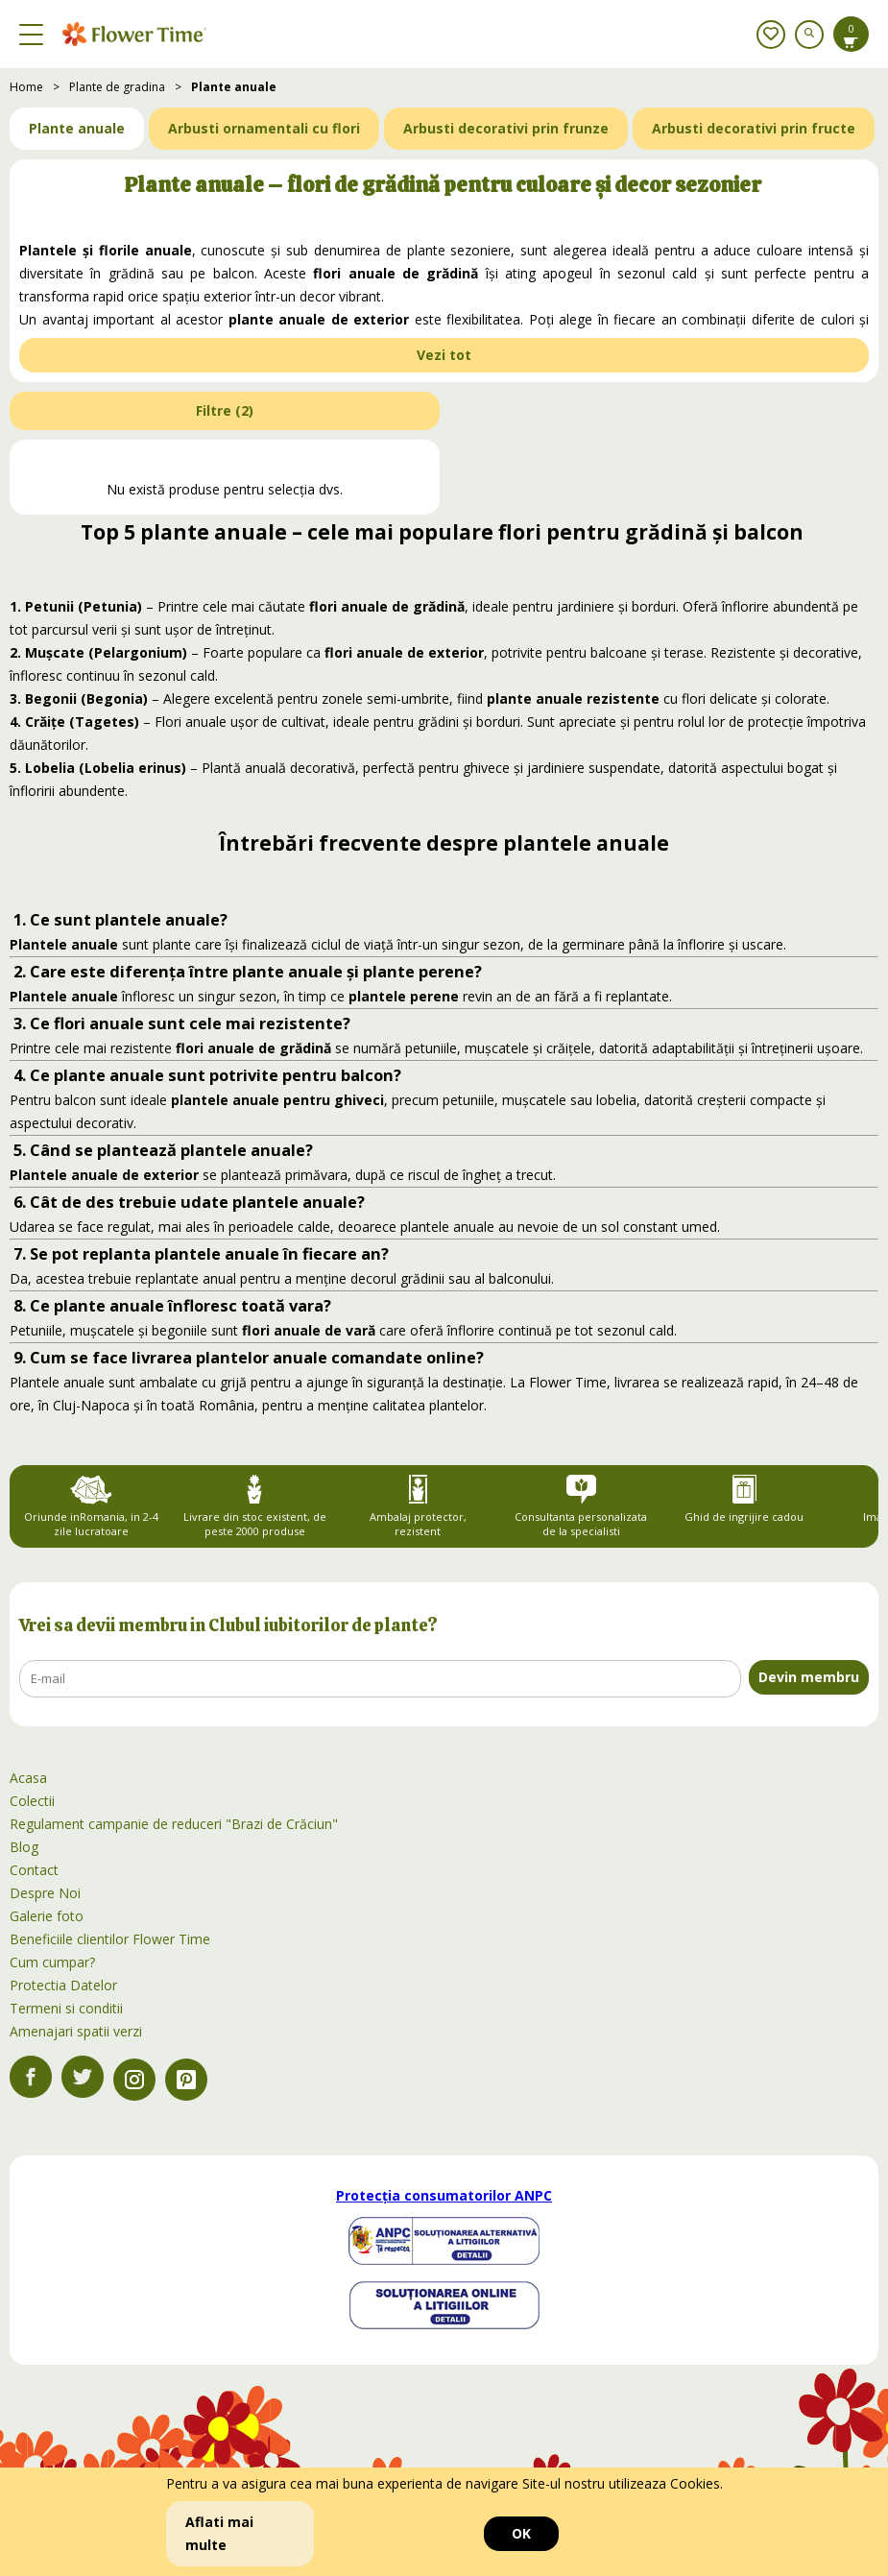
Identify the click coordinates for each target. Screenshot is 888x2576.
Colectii (32, 1801)
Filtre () (224, 410)
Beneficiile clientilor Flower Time (110, 1939)
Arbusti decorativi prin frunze (506, 128)
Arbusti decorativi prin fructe (753, 128)
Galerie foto (47, 1916)
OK (521, 2533)
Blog (24, 1847)
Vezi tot (444, 355)
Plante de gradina (117, 87)
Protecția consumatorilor (444, 2195)
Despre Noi (45, 1893)
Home (26, 87)
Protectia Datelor (63, 1985)
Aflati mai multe (219, 2533)
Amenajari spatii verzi (76, 2031)
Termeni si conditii (66, 2008)
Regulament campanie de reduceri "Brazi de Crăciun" (174, 1824)
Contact (34, 1870)
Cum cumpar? (52, 1962)
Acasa (28, 1778)
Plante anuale (233, 87)
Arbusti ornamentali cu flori (264, 128)
